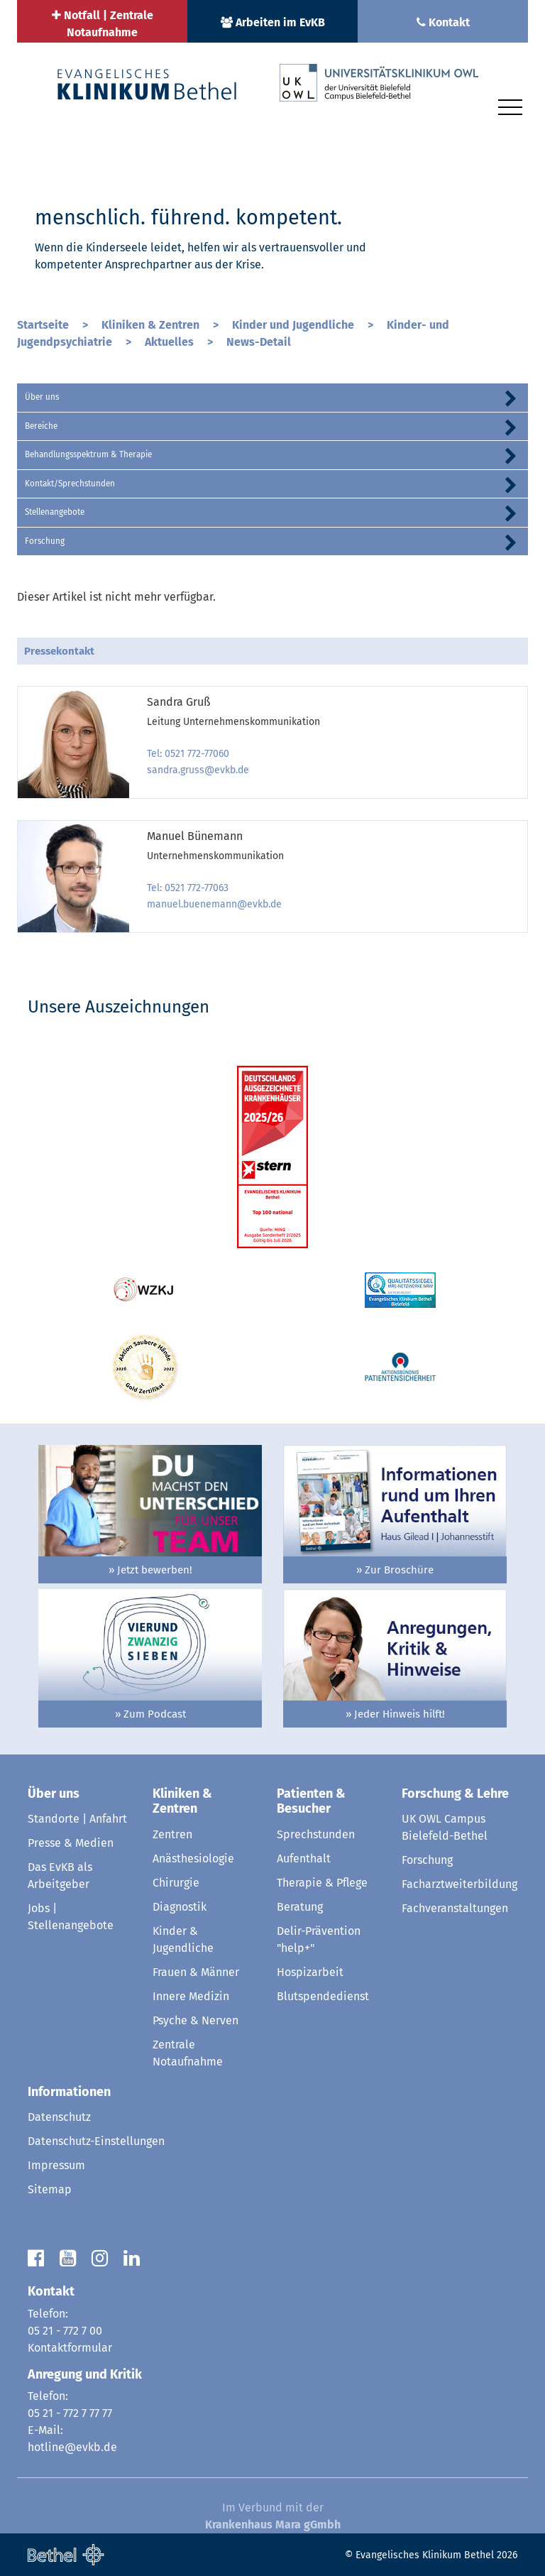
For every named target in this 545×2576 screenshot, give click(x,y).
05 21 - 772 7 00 (65, 2330)
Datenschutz (59, 2117)
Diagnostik (180, 1907)
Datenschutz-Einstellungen (96, 2141)
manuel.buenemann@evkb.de (214, 904)
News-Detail (258, 342)
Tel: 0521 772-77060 (188, 754)
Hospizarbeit (310, 1972)
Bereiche (41, 426)
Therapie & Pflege (322, 1882)
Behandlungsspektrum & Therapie (88, 454)
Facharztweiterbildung (459, 1884)
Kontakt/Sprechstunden (70, 484)
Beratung (300, 1907)
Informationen (69, 2092)
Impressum (56, 2165)
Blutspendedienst (323, 1996)
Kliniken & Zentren (151, 325)
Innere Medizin (191, 1996)
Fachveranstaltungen (455, 1908)
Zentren (172, 1834)
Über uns (42, 397)
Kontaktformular (70, 2347)
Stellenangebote (54, 512)
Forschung (45, 541)
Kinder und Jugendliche (294, 325)
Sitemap (50, 2189)
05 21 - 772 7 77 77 (70, 2413)
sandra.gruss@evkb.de (198, 770)
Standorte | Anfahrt (77, 1818)
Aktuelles (171, 342)
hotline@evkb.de (72, 2447)
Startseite (44, 325)
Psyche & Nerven (195, 2020)
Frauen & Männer (196, 1972)
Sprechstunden (316, 1834)
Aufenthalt (304, 1858)
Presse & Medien (71, 1843)
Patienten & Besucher (311, 1801)
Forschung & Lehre (455, 1793)
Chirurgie (176, 1882)
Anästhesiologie (193, 1858)
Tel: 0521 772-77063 (188, 888)
